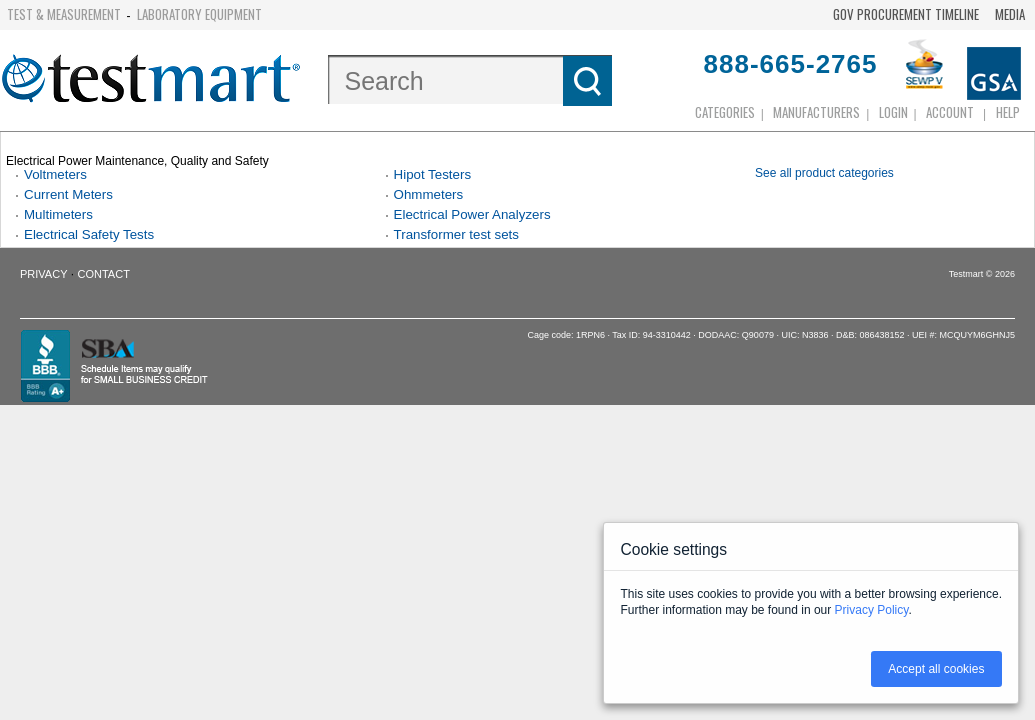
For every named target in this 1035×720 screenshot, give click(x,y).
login (893, 112)
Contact (104, 274)
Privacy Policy (872, 610)
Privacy (43, 274)
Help (1008, 112)
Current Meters (68, 194)
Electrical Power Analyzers (472, 214)
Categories (725, 112)
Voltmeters (55, 174)
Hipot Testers (433, 174)
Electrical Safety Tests (89, 234)
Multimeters (58, 214)
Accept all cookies (936, 669)
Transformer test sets (456, 234)
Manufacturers (816, 112)
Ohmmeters (429, 194)
